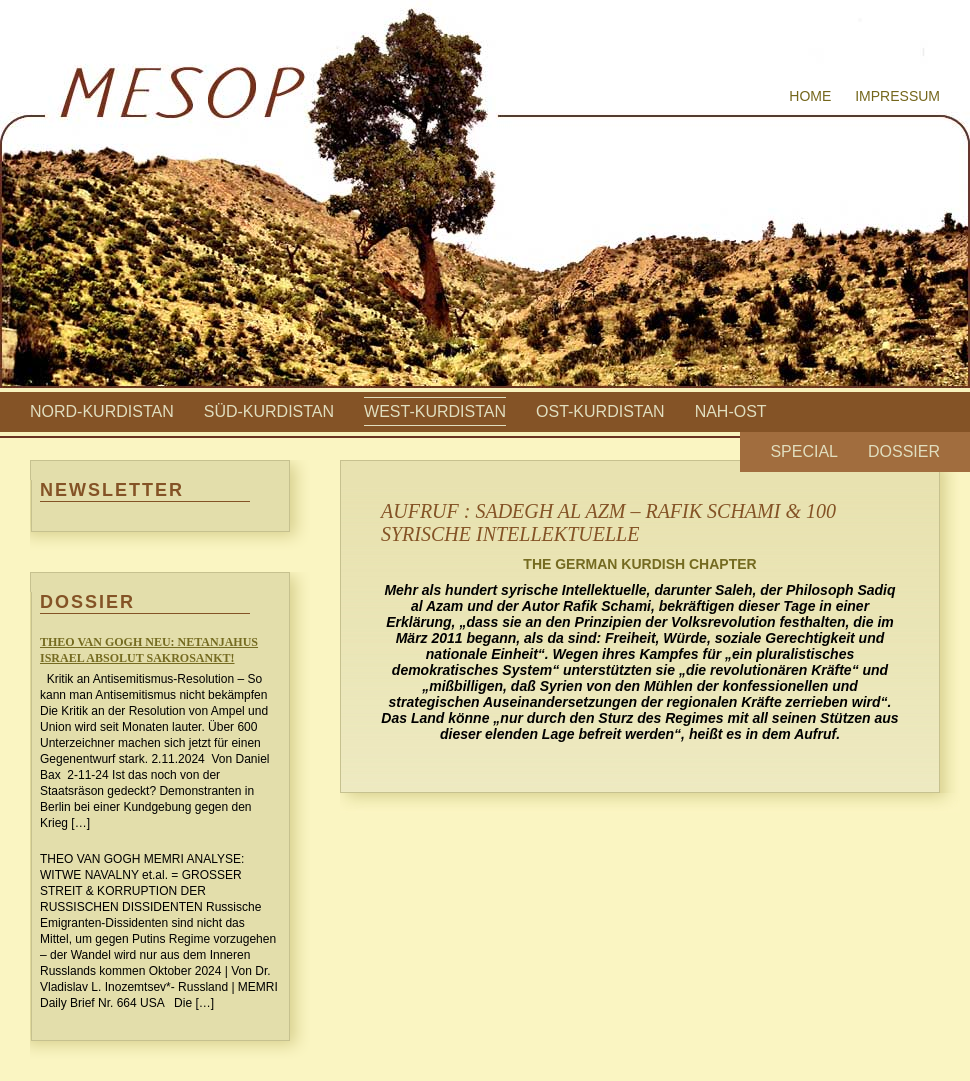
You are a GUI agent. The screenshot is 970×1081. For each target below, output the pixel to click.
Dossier (904, 451)
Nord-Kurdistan (102, 411)
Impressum (897, 96)
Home (810, 96)
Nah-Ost (731, 411)
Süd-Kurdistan (269, 411)
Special (804, 451)
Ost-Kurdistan (600, 411)
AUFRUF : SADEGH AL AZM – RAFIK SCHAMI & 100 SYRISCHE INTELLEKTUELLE (608, 522)
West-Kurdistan (435, 411)
